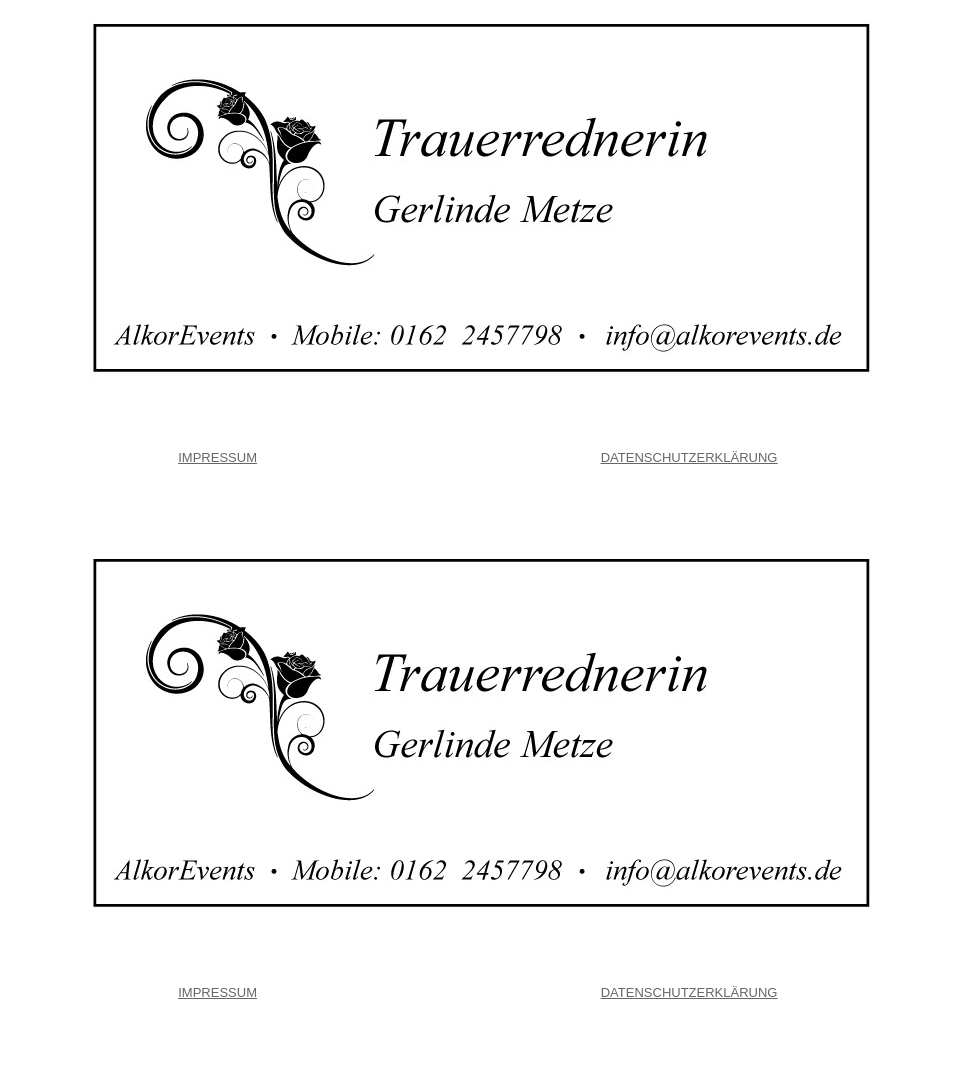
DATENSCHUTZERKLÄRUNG (689, 457)
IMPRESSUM (217, 457)
